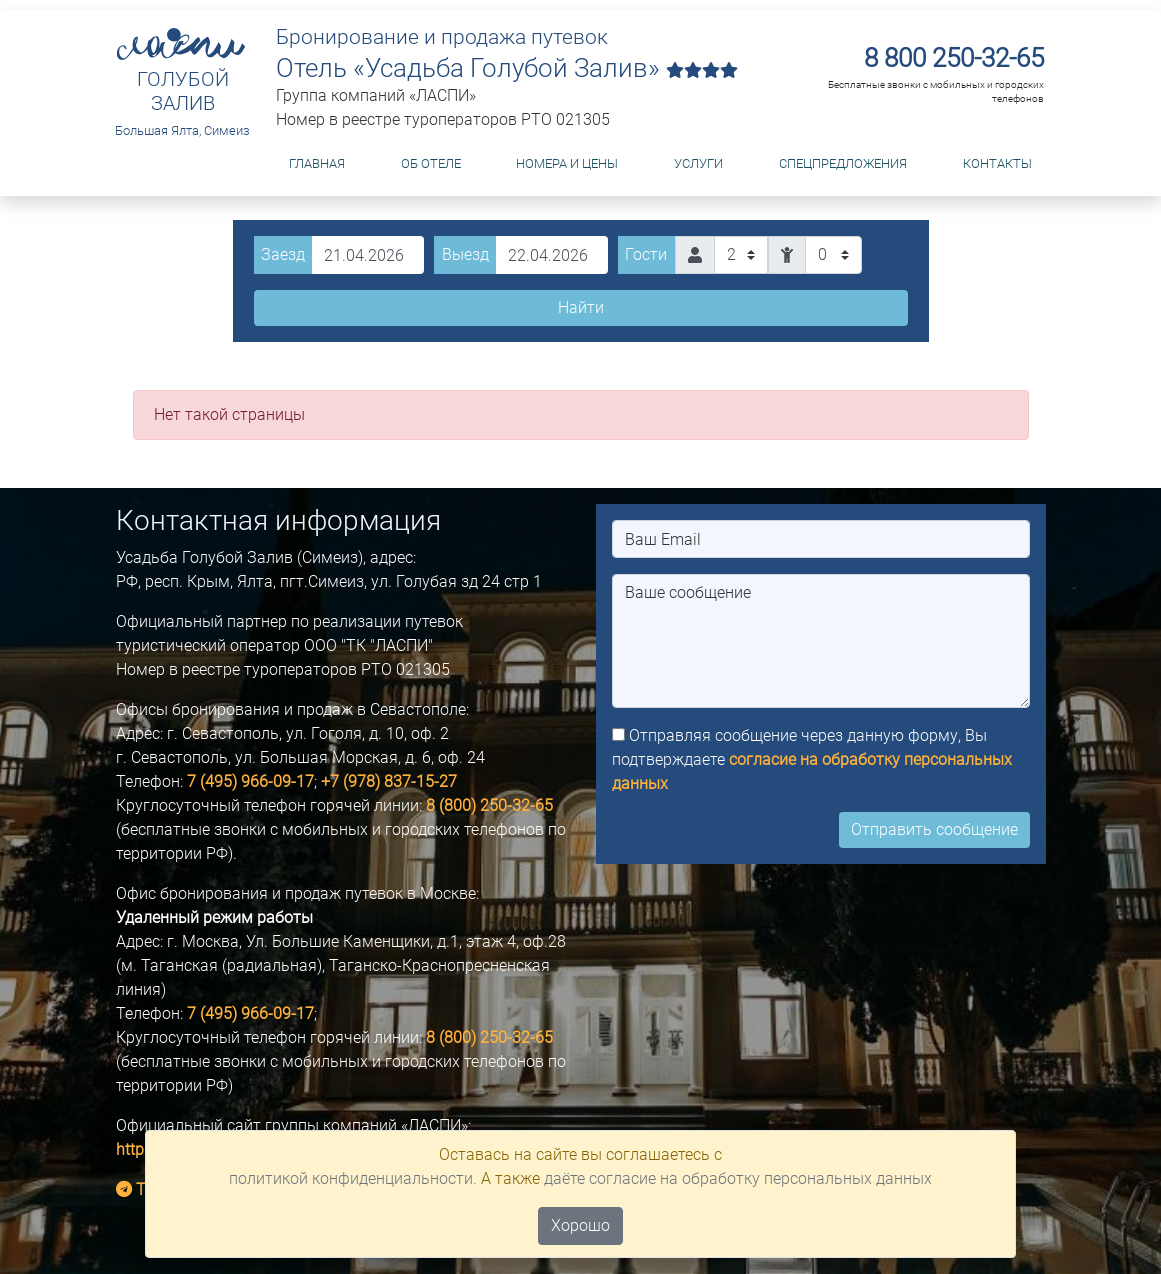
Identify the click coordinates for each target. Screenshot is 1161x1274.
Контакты (997, 163)
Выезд (465, 254)
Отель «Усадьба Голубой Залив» (507, 68)
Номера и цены (567, 163)
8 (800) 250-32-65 (489, 805)
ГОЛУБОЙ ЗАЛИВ (183, 91)
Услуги (698, 163)
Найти (581, 307)
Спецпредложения (843, 163)
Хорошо (580, 1225)
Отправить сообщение (934, 829)
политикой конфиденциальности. (353, 1178)
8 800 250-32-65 (954, 58)
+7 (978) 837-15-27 (389, 781)
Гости (646, 254)
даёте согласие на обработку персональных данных (738, 1178)
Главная (317, 163)
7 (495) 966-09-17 (250, 781)
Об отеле (431, 163)
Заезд (283, 254)
